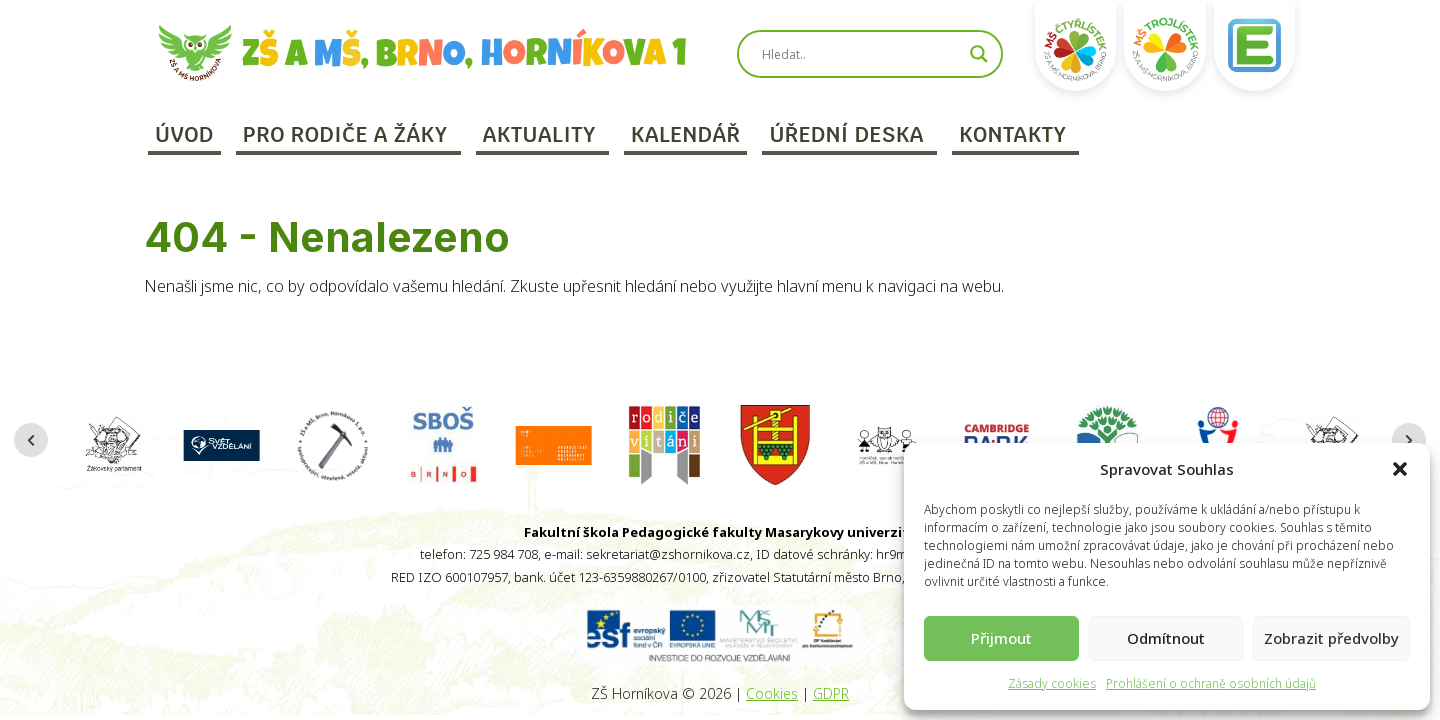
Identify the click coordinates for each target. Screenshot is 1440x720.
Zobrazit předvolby (1331, 638)
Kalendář (686, 134)
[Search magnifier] (979, 54)
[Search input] (861, 54)
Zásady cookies (1052, 683)
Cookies (772, 693)
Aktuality (539, 134)
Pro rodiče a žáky (345, 134)
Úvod (184, 134)
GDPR (831, 693)
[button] (1400, 469)
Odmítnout (1166, 638)
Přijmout (1001, 638)
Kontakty (1013, 134)
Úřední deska (846, 134)
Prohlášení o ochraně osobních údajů (1211, 683)
